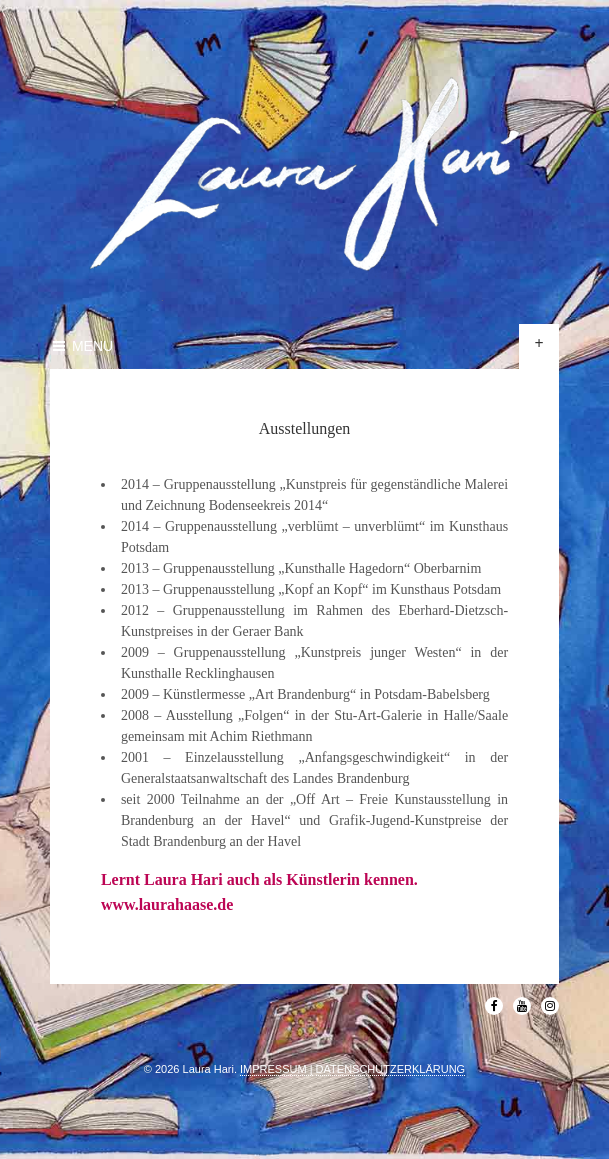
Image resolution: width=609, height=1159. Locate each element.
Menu (81, 346)
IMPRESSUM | (276, 1069)
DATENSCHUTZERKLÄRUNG (391, 1069)
